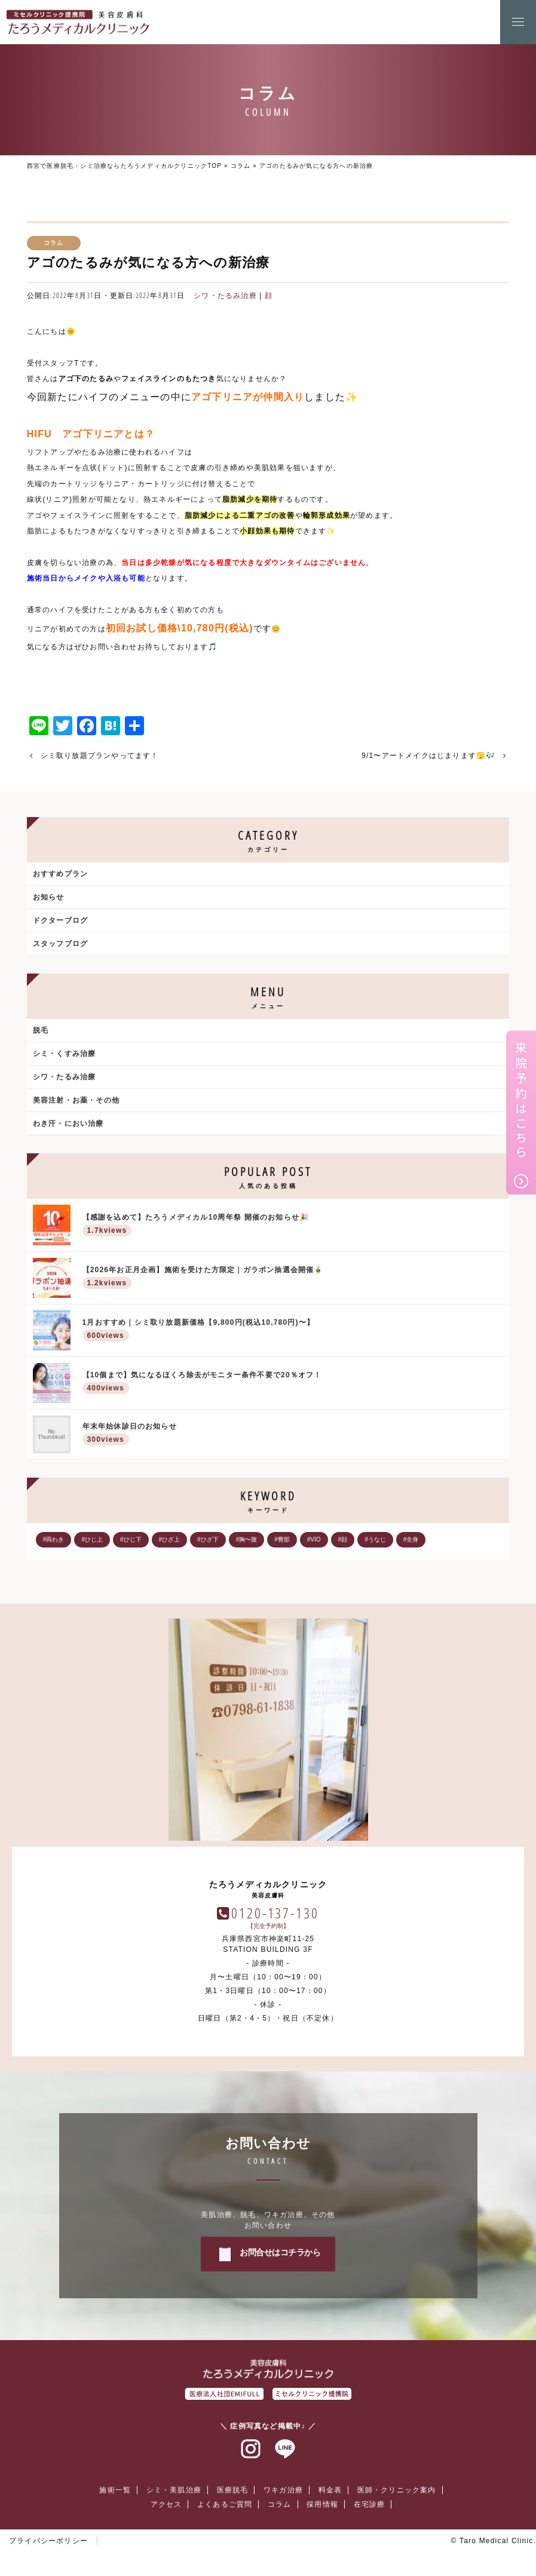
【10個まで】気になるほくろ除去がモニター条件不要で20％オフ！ (293, 1383)
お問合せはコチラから (280, 2252)
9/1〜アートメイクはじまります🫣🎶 (428, 755)
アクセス (166, 2504)
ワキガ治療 (283, 2490)
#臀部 (282, 1539)
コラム (241, 165)
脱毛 (40, 1030)
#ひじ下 (131, 1539)
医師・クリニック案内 (396, 2490)
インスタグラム (251, 2449)
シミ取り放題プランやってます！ (100, 755)
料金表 (330, 2490)
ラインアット (285, 2449)
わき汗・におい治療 (68, 1123)
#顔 (343, 1539)
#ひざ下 (208, 1539)
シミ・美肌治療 (173, 2490)
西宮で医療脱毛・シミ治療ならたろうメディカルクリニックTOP (124, 165)
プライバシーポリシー (48, 2541)
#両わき (54, 1539)
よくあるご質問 (224, 2504)
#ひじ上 (92, 1539)
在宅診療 (369, 2504)
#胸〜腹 (247, 1539)
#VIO (314, 1539)
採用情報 (322, 2504)
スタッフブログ (60, 943)
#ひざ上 (169, 1539)
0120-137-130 (275, 1913)
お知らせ (49, 897)
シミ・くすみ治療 (64, 1053)
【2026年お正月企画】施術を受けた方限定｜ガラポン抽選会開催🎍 (293, 1278)
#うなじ (375, 1539)
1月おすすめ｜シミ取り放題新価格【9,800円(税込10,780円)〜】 (293, 1331)
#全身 (411, 1539)
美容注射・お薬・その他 (76, 1100)
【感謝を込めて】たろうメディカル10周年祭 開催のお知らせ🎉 (293, 1226)
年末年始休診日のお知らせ (293, 1435)
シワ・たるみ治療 (225, 295)
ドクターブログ (60, 920)
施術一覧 (115, 2490)
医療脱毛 (233, 2490)
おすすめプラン (60, 874)
